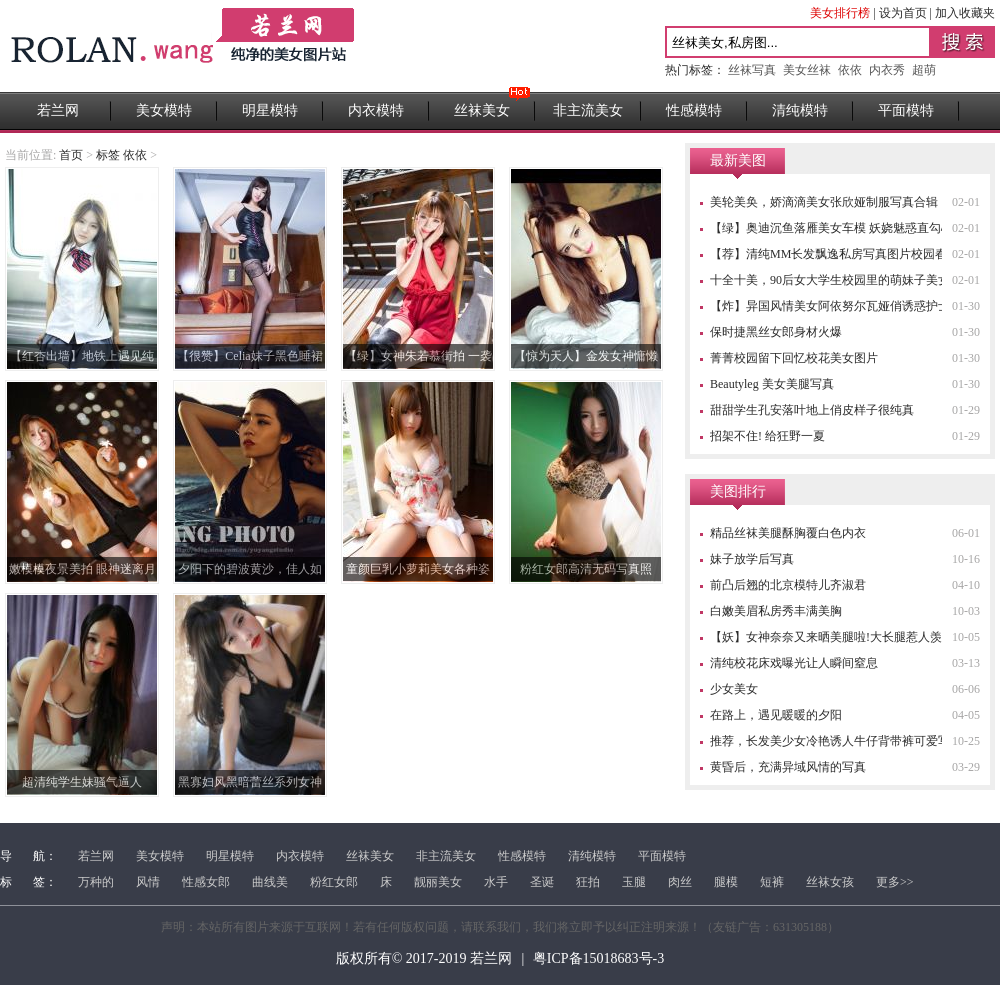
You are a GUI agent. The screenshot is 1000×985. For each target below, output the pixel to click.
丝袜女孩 (830, 882)
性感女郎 (206, 882)
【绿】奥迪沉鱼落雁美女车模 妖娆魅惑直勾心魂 (837, 228)
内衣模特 (376, 110)
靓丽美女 (438, 882)
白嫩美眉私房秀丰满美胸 (776, 611)
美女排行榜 (840, 13)
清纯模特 (800, 110)
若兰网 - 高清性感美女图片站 (184, 46)
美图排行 (738, 491)
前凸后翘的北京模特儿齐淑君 (788, 585)
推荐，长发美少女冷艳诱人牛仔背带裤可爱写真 (836, 741)
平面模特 (906, 110)
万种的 (96, 882)
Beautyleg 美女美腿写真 (772, 384)
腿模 (726, 882)
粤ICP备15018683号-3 (598, 958)
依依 (850, 70)
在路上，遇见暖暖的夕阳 (776, 715)
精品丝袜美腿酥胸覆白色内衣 (788, 533)
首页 (71, 155)
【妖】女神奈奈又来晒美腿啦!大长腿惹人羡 (826, 637)
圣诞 (542, 882)
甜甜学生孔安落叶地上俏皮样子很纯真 (812, 410)
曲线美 (270, 882)
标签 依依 (121, 155)
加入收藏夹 (965, 13)
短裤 (772, 882)
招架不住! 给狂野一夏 (767, 436)
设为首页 (903, 13)
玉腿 (634, 882)
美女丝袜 (807, 70)
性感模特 (694, 110)
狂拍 (588, 882)
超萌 (924, 70)
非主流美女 (588, 110)
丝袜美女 (482, 110)
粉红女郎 (334, 882)
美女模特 (164, 110)
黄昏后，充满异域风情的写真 (788, 767)
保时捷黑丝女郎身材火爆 (776, 332)
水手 (496, 882)
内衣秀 (887, 70)
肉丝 (680, 882)
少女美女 (734, 689)
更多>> (895, 882)
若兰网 (58, 110)
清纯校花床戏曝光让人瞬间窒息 (794, 663)
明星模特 (270, 110)
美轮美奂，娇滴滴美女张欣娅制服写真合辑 (824, 202)
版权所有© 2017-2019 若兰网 (424, 958)
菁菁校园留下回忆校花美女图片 (794, 358)
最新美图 (738, 160)
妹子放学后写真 (752, 559)
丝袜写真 (752, 70)
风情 (148, 882)
